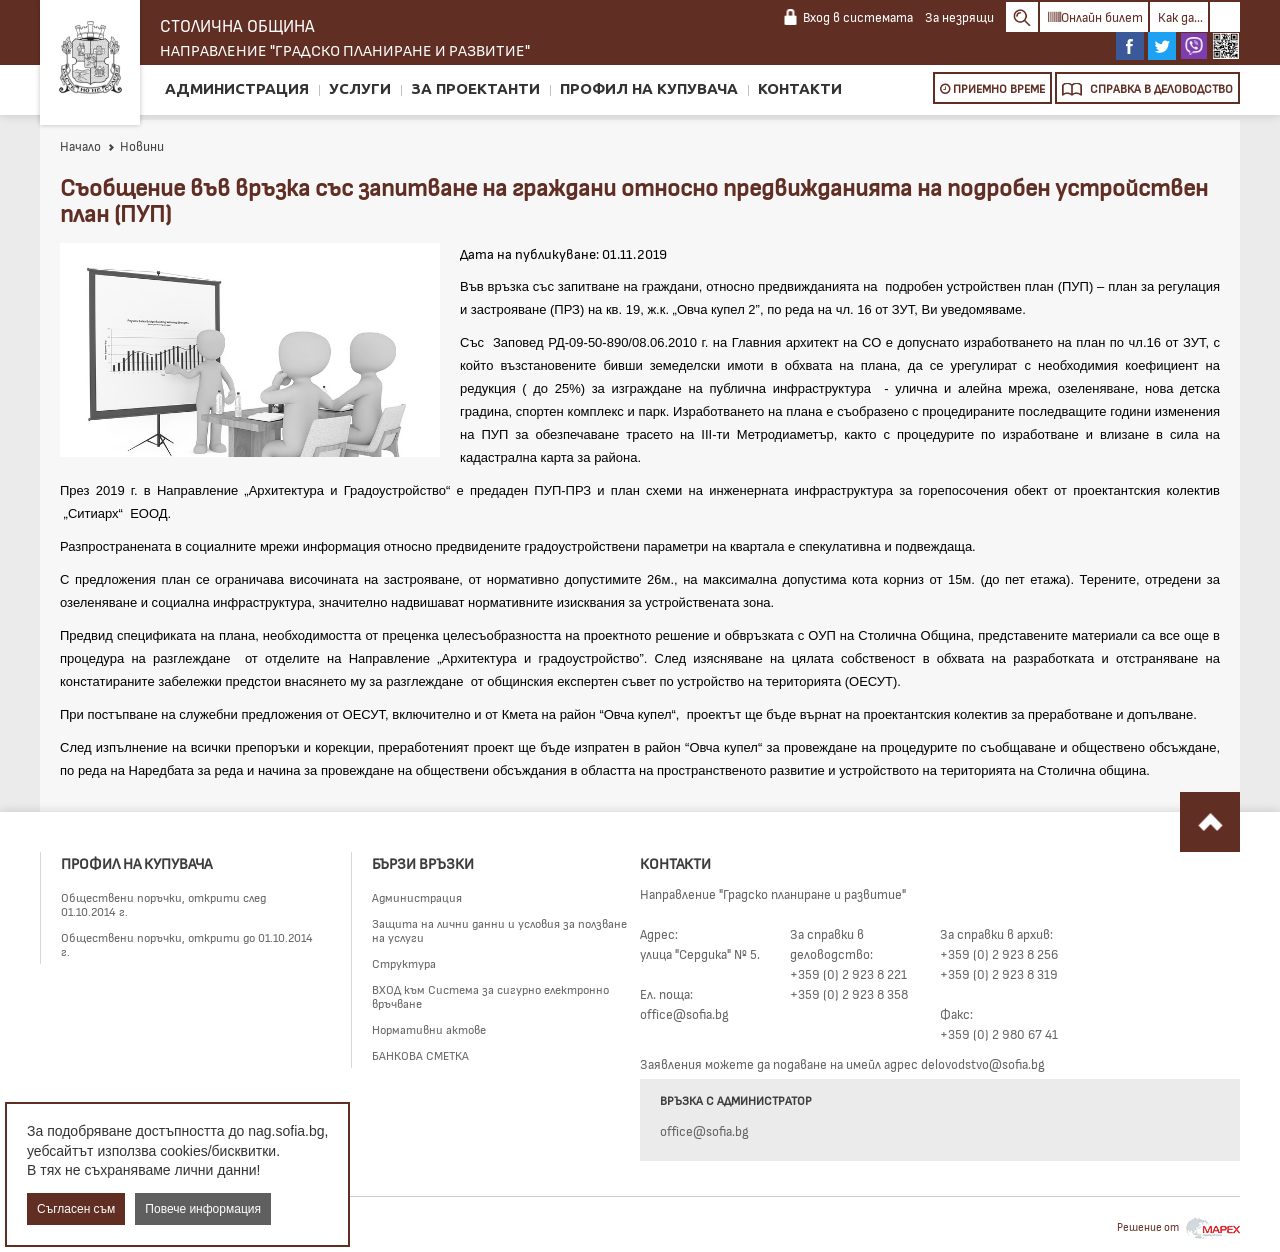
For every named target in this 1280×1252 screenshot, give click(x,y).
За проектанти (475, 88)
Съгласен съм (76, 1209)
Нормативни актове (429, 1029)
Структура (404, 963)
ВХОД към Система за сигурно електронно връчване (490, 996)
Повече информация (203, 1209)
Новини (135, 146)
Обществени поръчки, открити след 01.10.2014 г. (163, 904)
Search (1022, 17)
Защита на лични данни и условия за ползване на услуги (499, 930)
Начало (80, 146)
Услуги (360, 88)
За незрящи (959, 17)
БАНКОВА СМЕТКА (420, 1055)
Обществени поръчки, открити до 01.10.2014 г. (187, 944)
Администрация (237, 88)
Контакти (800, 88)
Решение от (1178, 1226)
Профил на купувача (649, 88)
